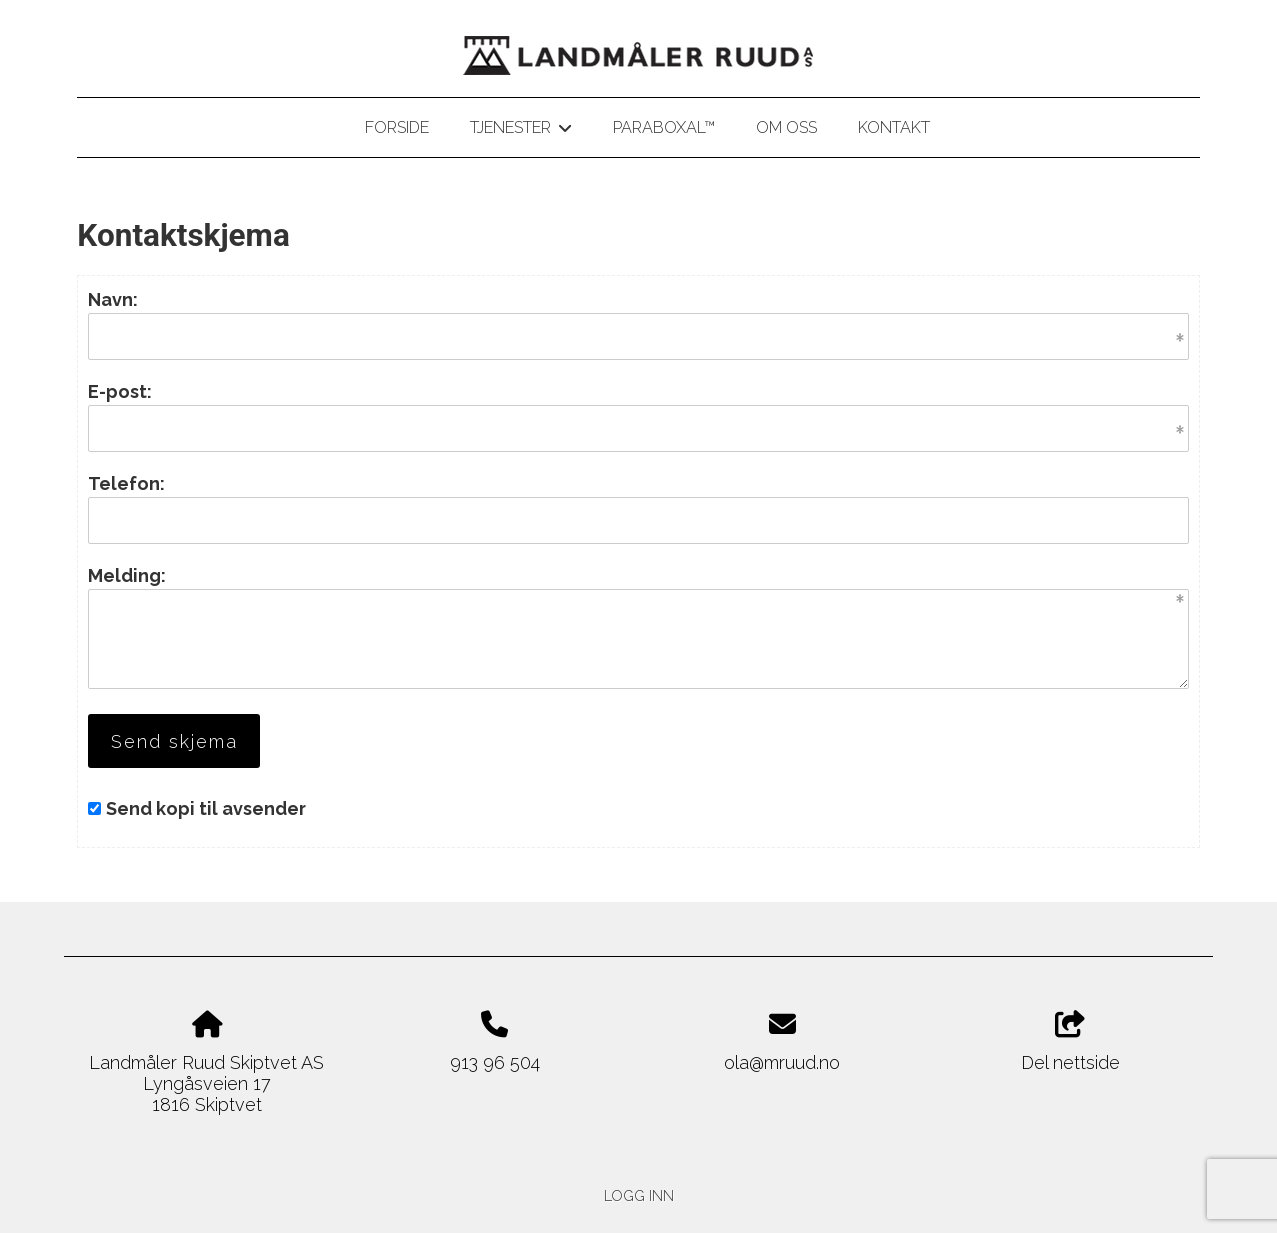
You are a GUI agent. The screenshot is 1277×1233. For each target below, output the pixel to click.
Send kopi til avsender (206, 808)
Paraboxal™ (664, 127)
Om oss (786, 127)
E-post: (120, 391)
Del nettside (1070, 1042)
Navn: (113, 299)
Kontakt (894, 127)
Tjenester (520, 131)
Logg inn (639, 1195)
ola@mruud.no (782, 1062)
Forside (397, 127)
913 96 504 (495, 1062)
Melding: (127, 575)
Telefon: (126, 483)
